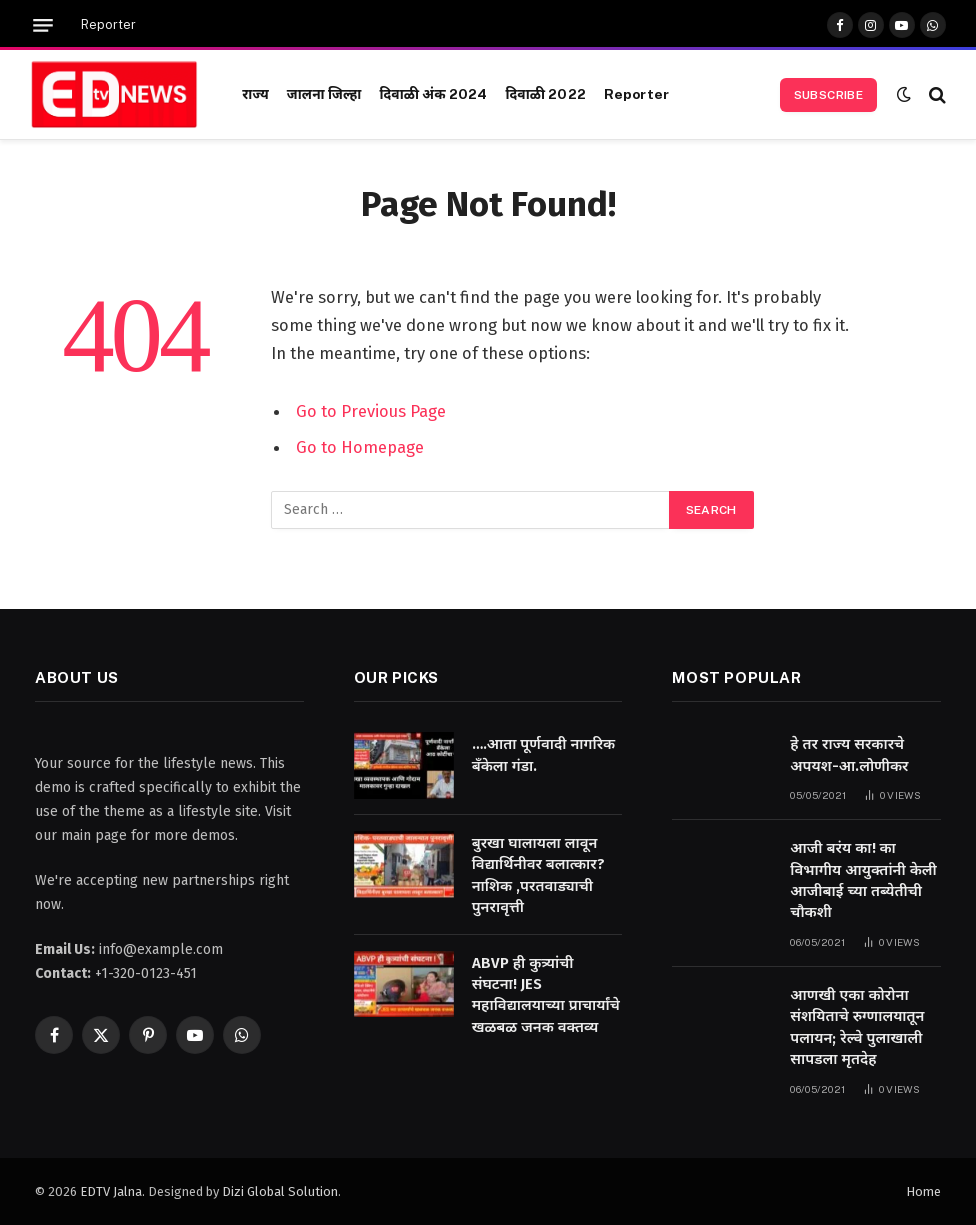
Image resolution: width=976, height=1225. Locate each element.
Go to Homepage (360, 447)
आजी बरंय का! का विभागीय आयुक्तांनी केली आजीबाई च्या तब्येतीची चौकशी (863, 880)
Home (923, 1191)
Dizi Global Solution (280, 1191)
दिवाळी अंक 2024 (433, 94)
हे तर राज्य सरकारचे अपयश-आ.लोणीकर (849, 754)
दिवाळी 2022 (545, 94)
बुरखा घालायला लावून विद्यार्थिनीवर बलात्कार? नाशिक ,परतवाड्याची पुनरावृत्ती (538, 875)
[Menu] (43, 25)
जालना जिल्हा (324, 94)
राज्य (255, 94)
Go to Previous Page (371, 411)
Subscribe (828, 95)
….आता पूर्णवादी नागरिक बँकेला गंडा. (544, 754)
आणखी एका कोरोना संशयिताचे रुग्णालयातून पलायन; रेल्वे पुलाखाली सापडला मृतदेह (857, 1027)
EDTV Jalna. (112, 1191)
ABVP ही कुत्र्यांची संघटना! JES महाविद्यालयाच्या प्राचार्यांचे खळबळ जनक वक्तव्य (546, 995)
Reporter (108, 25)
